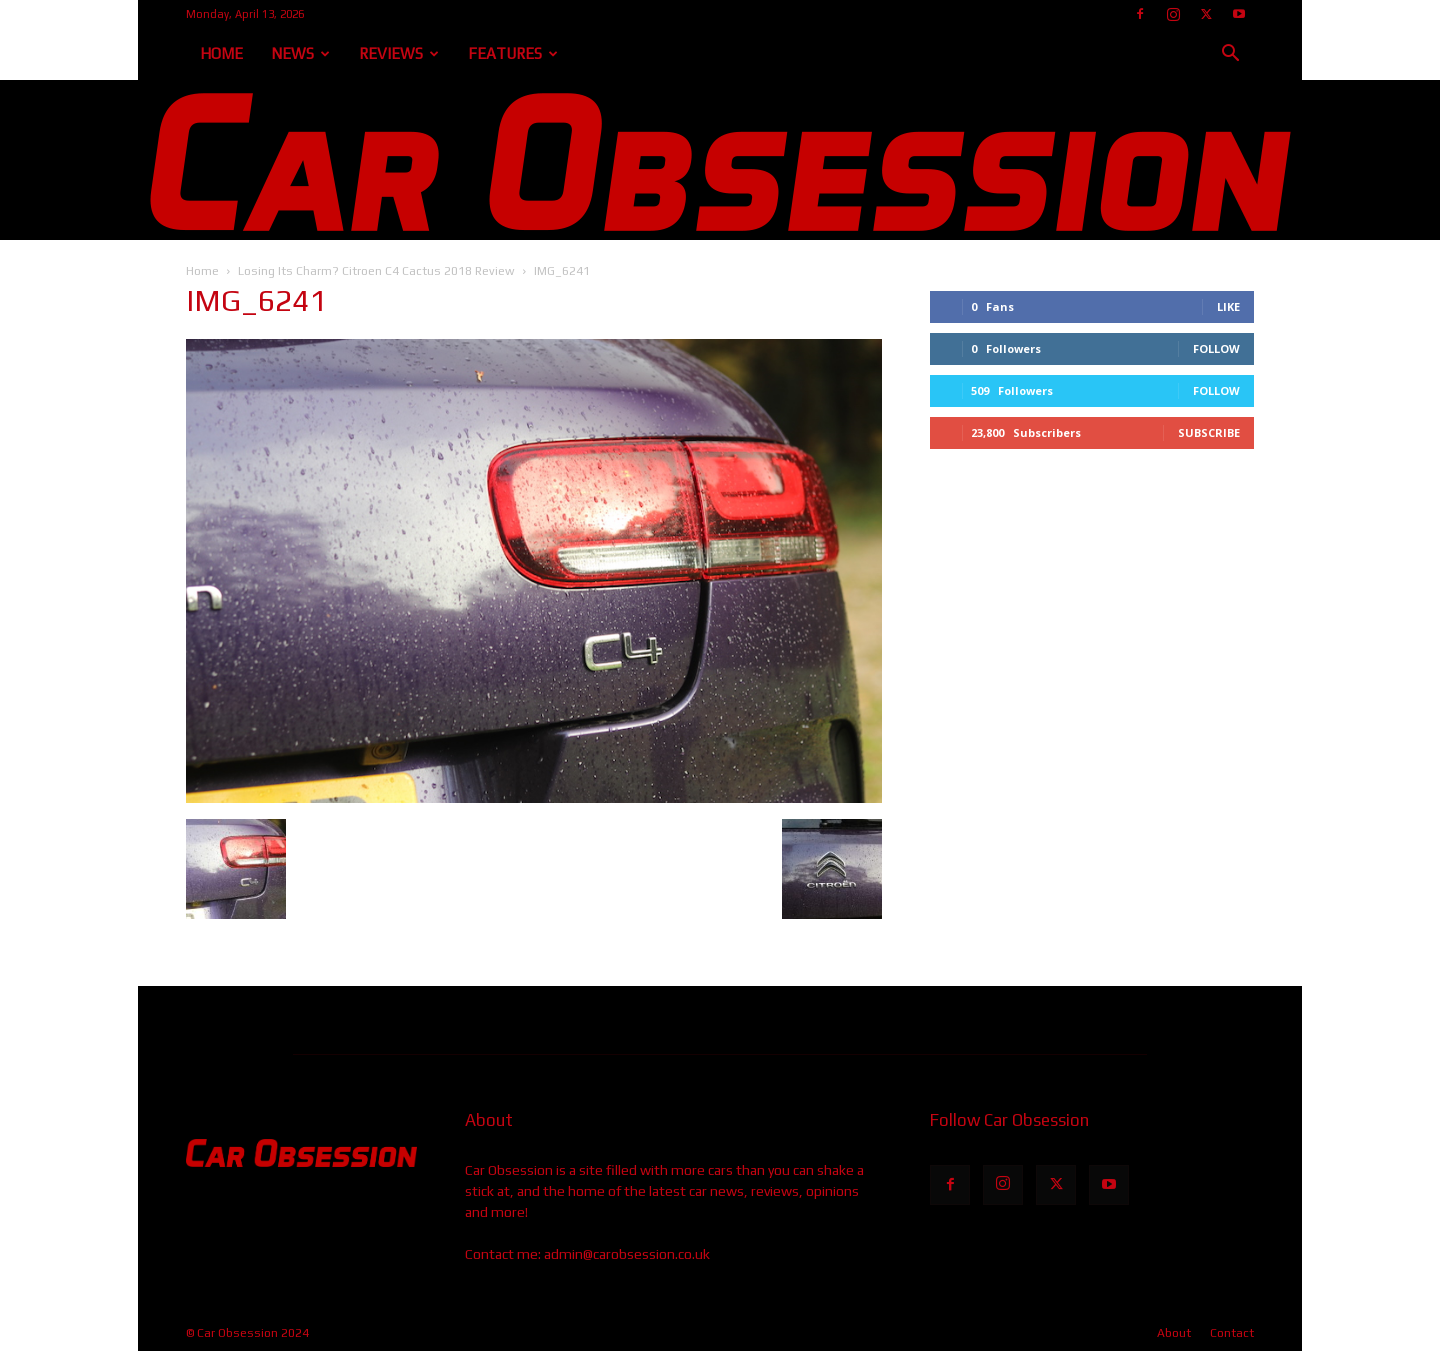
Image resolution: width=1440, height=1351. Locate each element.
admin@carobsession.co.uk (627, 1254)
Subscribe (1209, 432)
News (300, 53)
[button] (1230, 55)
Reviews (399, 53)
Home (221, 53)
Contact (1232, 1333)
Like (1228, 306)
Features (513, 53)
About (1174, 1333)
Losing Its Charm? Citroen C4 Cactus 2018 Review (376, 271)
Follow (1216, 348)
